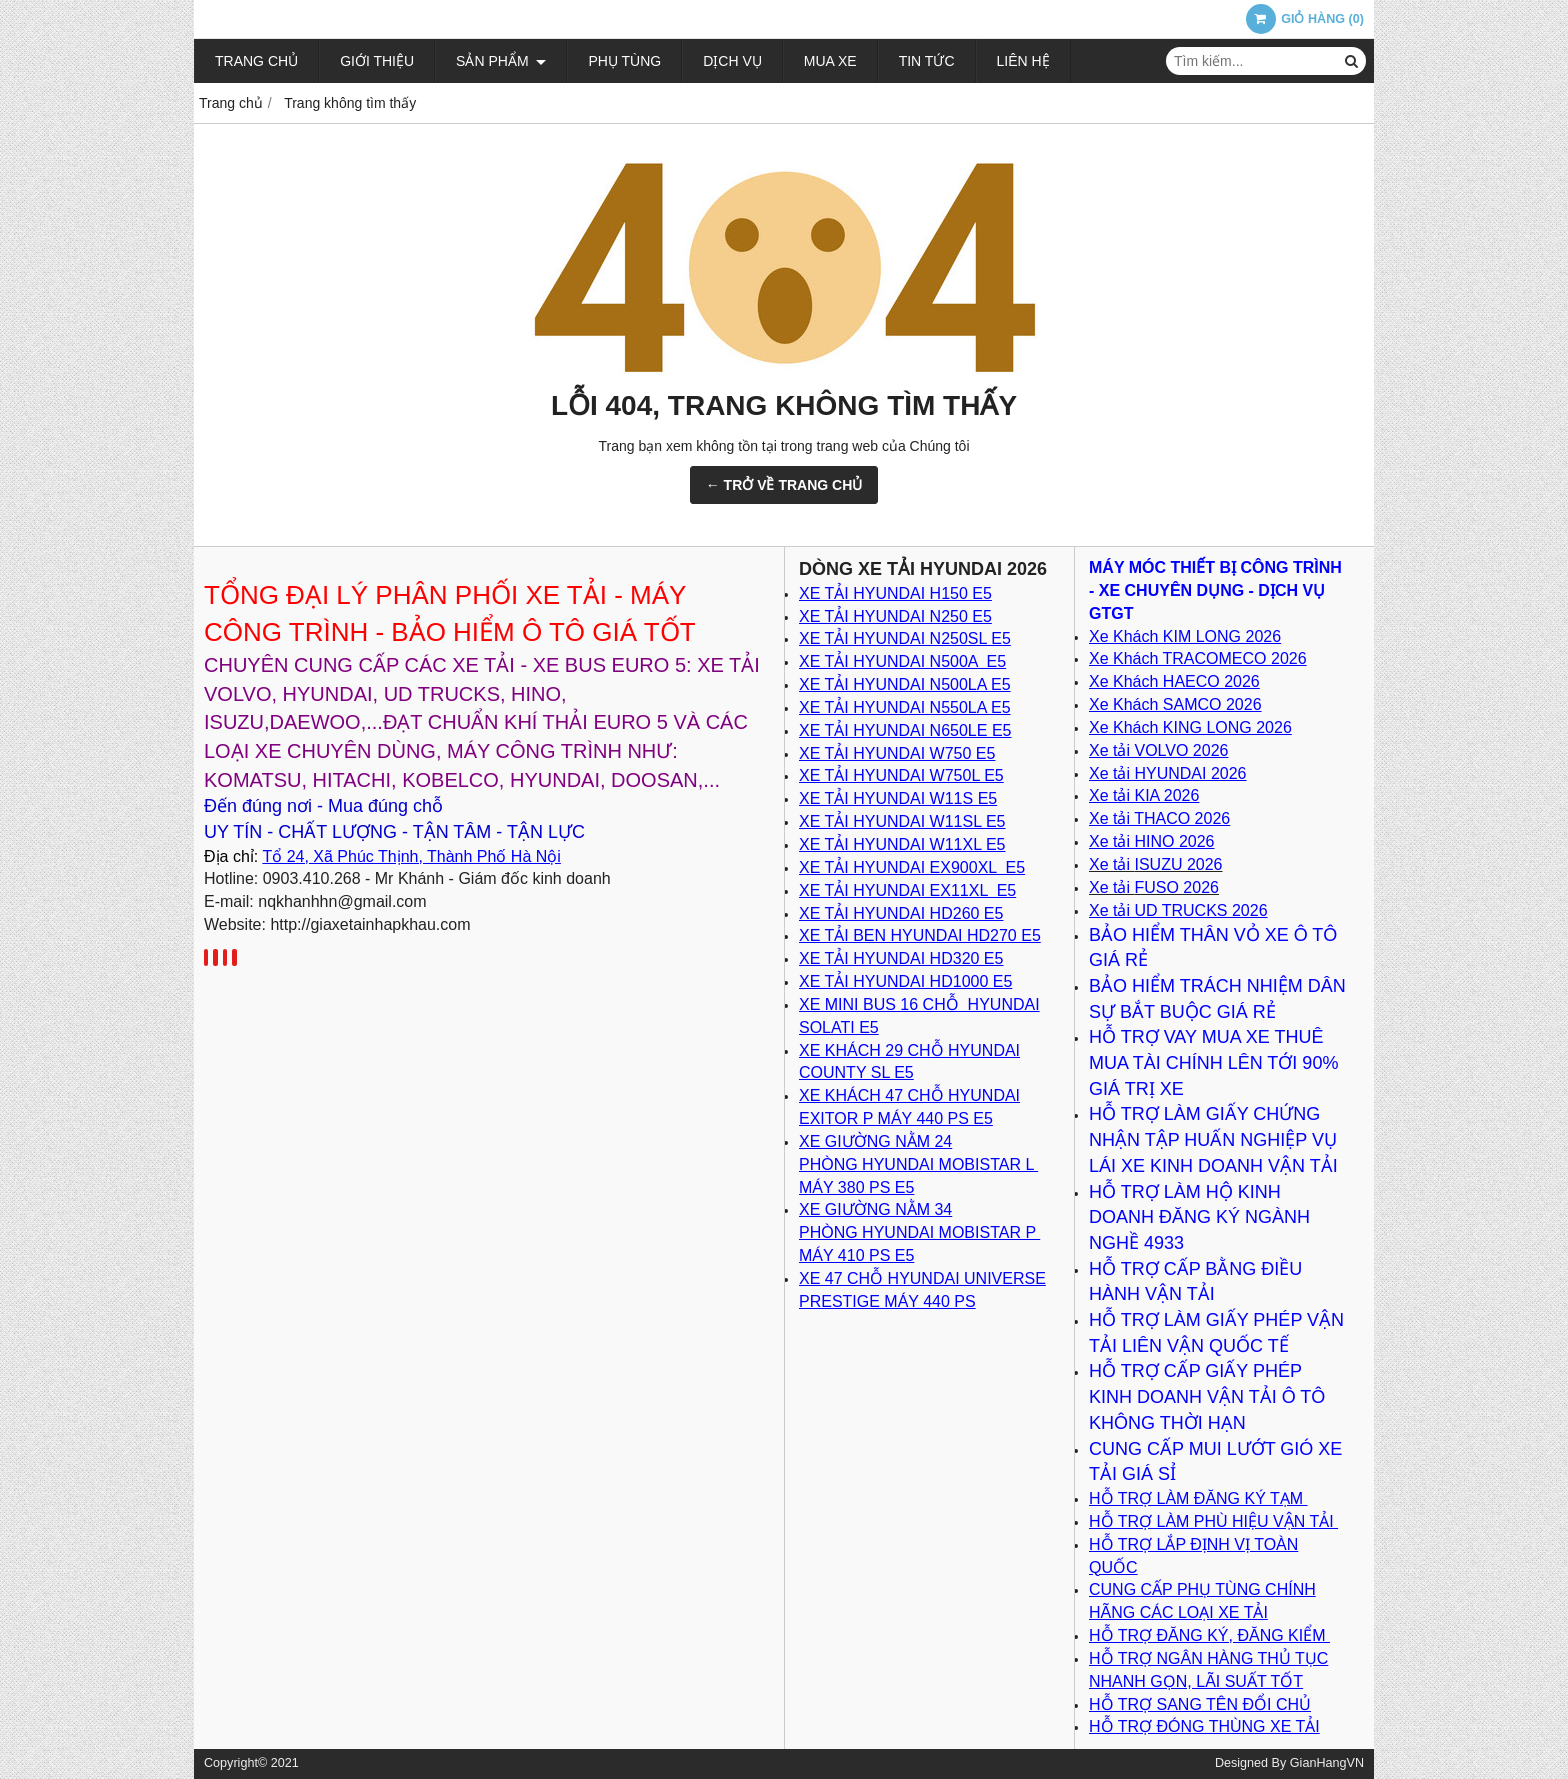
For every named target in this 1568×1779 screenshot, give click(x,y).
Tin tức (927, 61)
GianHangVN (1327, 1763)
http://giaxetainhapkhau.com (370, 924)
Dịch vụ (732, 61)
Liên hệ (1023, 61)
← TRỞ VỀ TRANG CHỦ (784, 485)
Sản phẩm (501, 61)
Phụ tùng (624, 61)
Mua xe (830, 61)
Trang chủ (256, 61)
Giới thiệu (377, 61)
